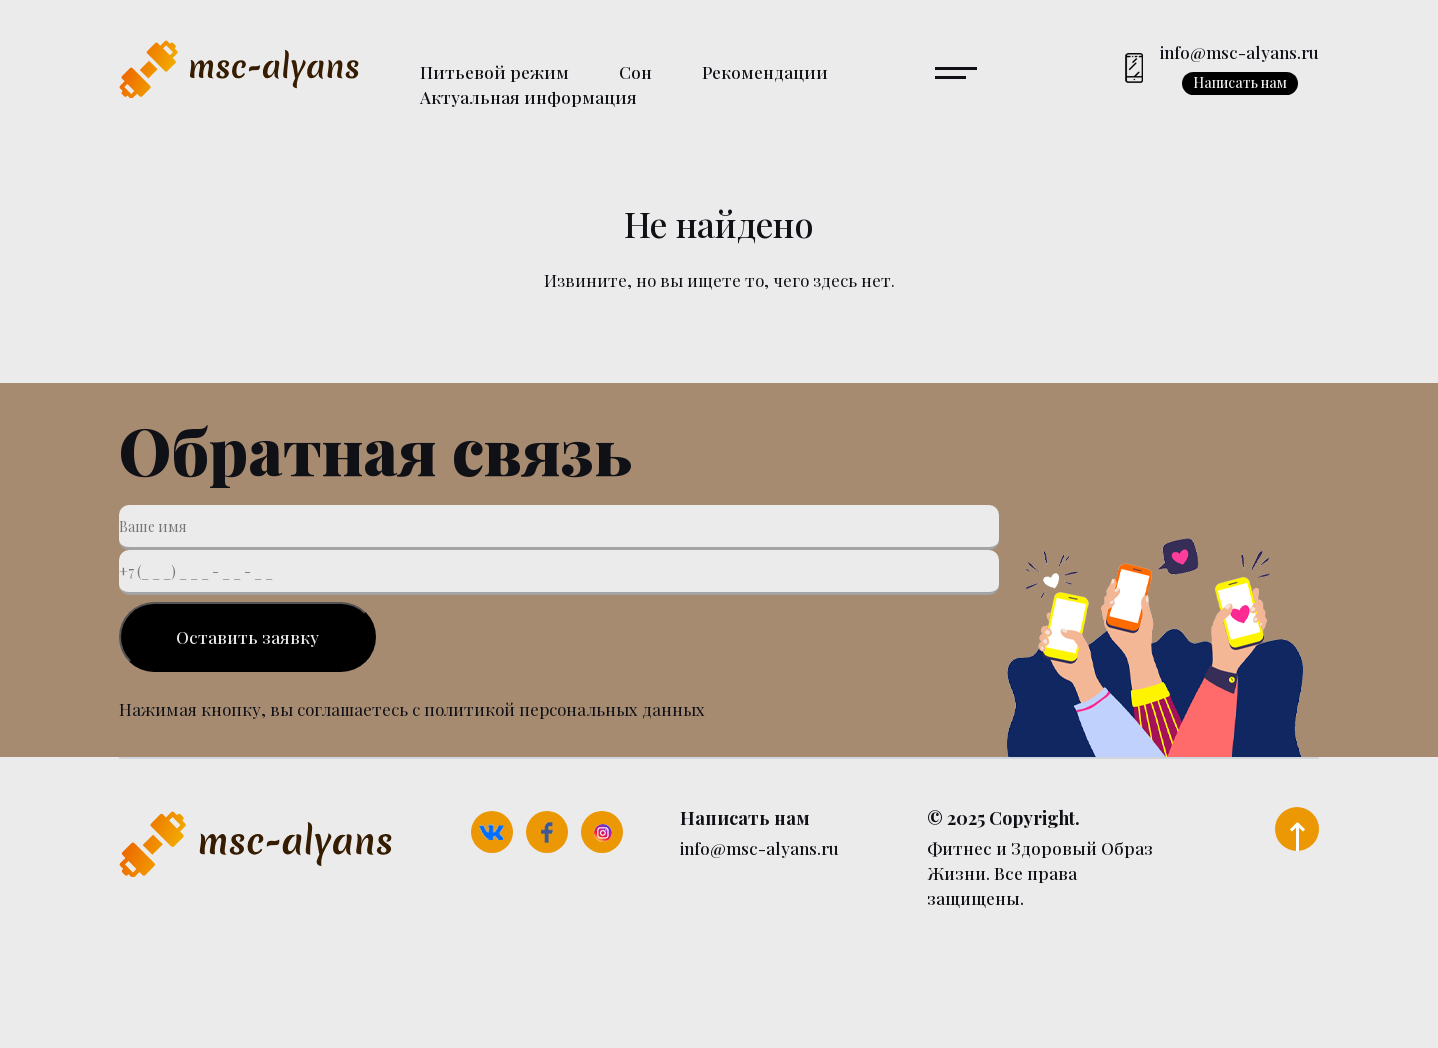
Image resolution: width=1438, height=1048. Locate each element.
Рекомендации (765, 72)
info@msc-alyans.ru (1239, 52)
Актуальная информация (528, 97)
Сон (635, 72)
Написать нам (1240, 82)
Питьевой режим (494, 72)
